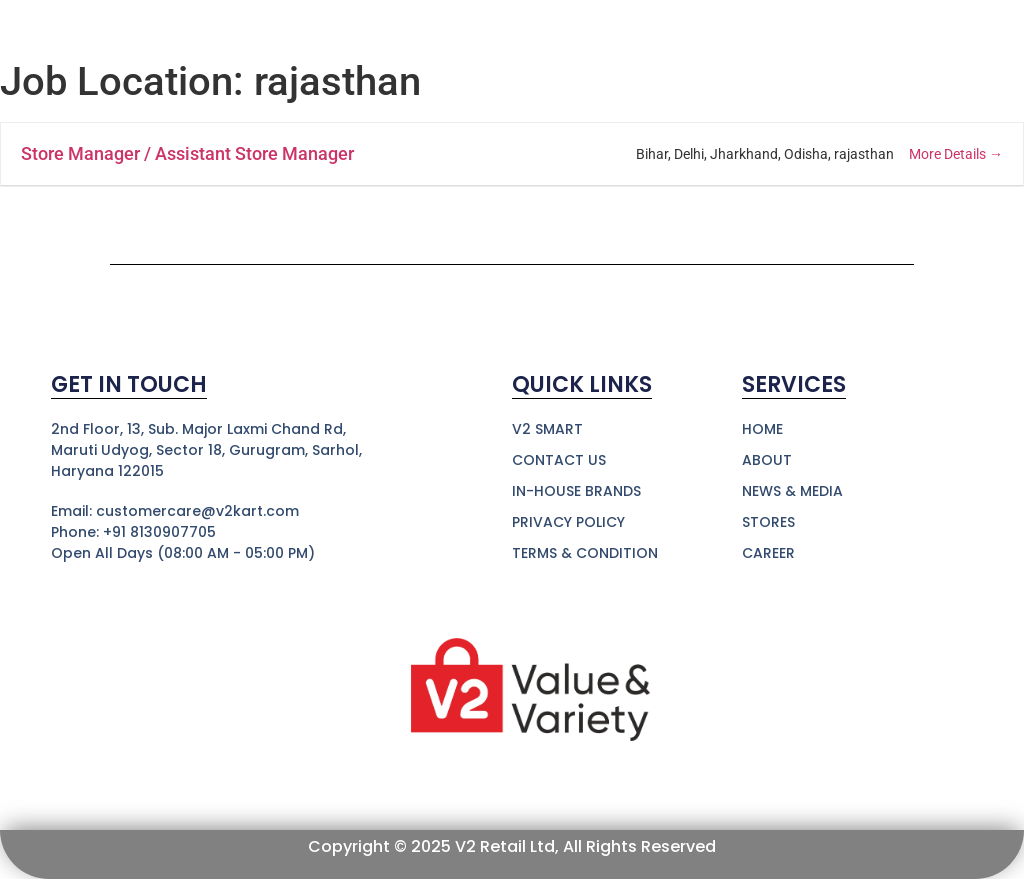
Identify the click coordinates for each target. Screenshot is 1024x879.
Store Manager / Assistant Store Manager (187, 153)
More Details (956, 154)
